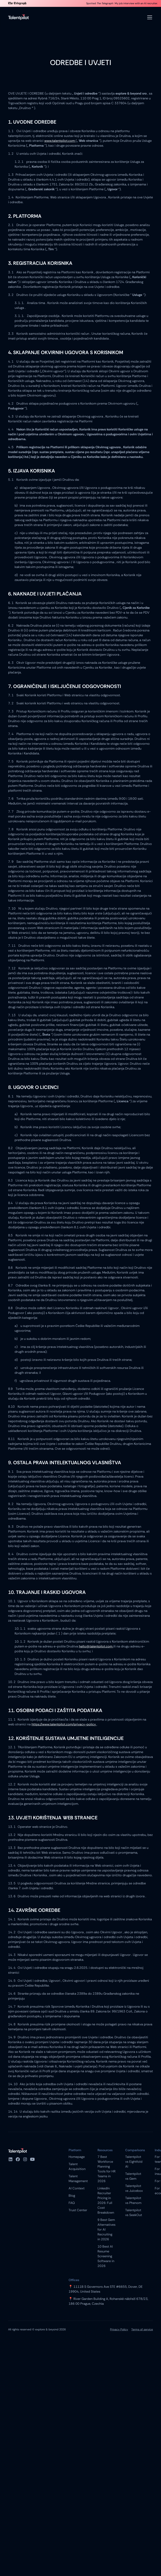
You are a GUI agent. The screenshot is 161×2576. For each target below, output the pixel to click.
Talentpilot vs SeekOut (133, 2212)
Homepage (77, 2157)
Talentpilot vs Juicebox (134, 2188)
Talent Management (78, 2178)
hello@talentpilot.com (96, 1646)
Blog (72, 2195)
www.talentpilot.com (60, 141)
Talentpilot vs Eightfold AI (133, 2162)
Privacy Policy (119, 2329)
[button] (149, 17)
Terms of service (142, 2329)
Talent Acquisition (77, 2166)
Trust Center (78, 2210)
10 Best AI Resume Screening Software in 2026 (105, 2256)
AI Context (77, 2188)
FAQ (72, 2203)
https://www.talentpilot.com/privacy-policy (64, 1724)
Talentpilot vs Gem (133, 2176)
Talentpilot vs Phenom (133, 2200)
